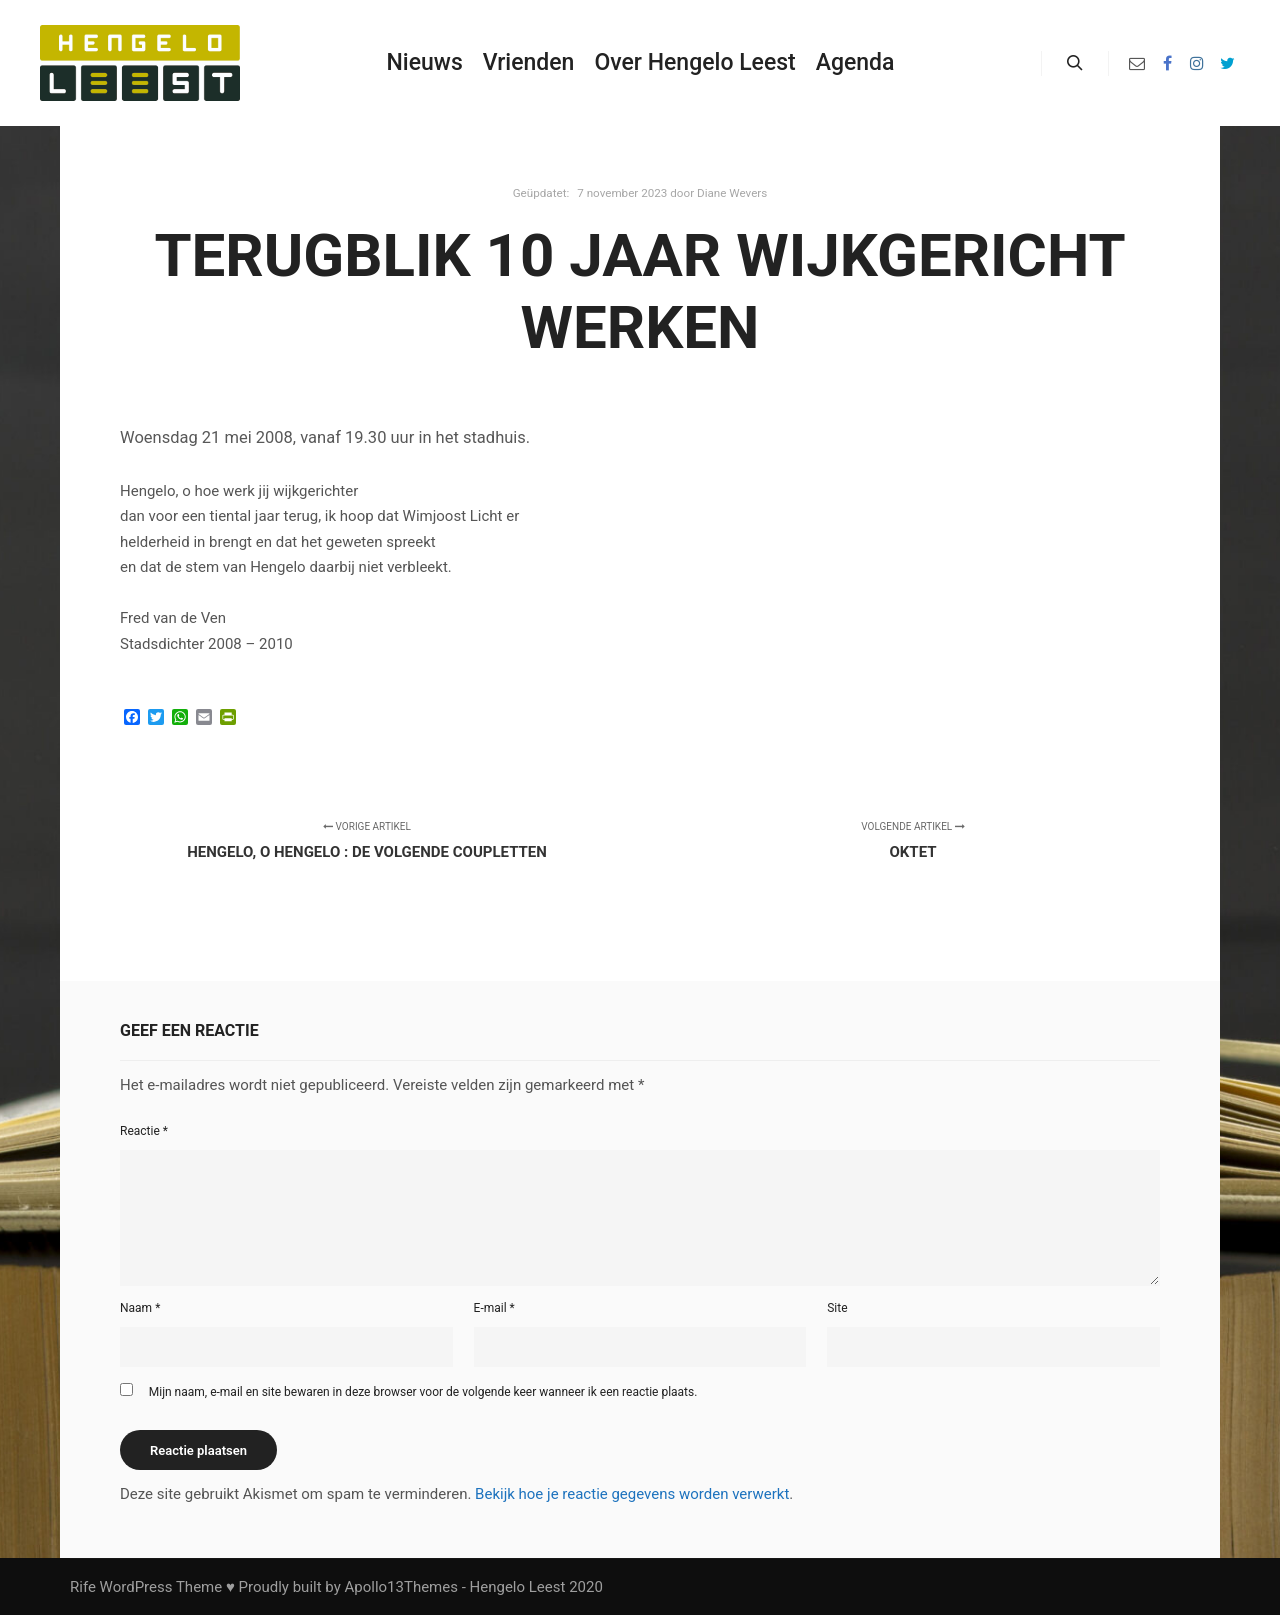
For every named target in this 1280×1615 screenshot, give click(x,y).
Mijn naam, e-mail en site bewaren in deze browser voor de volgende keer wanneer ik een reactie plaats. (423, 1392)
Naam (140, 1308)
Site (837, 1308)
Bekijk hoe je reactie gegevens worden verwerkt (632, 1494)
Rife (83, 1587)
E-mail (494, 1308)
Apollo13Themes (401, 1587)
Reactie (144, 1131)
